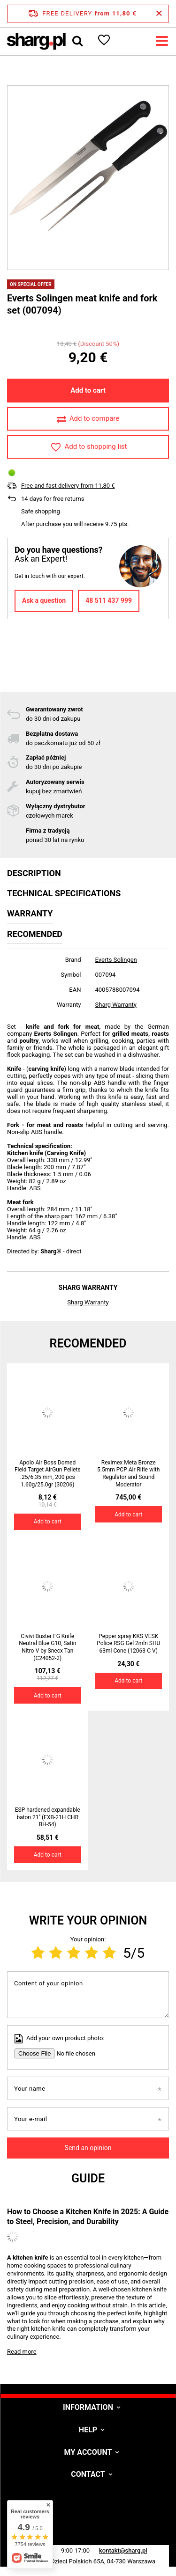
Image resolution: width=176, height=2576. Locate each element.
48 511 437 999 (108, 600)
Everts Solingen (116, 959)
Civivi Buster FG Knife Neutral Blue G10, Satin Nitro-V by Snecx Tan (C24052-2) (47, 1647)
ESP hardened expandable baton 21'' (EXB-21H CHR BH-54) (47, 1817)
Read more (22, 2351)
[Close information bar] (158, 13)
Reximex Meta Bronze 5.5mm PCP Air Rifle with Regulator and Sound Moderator (128, 1473)
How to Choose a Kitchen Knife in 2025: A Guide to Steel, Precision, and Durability (87, 2216)
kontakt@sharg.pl (123, 2550)
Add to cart (88, 390)
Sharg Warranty (116, 1004)
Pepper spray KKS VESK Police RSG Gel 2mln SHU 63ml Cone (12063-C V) (128, 1643)
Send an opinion (88, 2148)
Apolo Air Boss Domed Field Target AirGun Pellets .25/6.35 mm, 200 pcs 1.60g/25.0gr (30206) (48, 1473)
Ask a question (44, 600)
